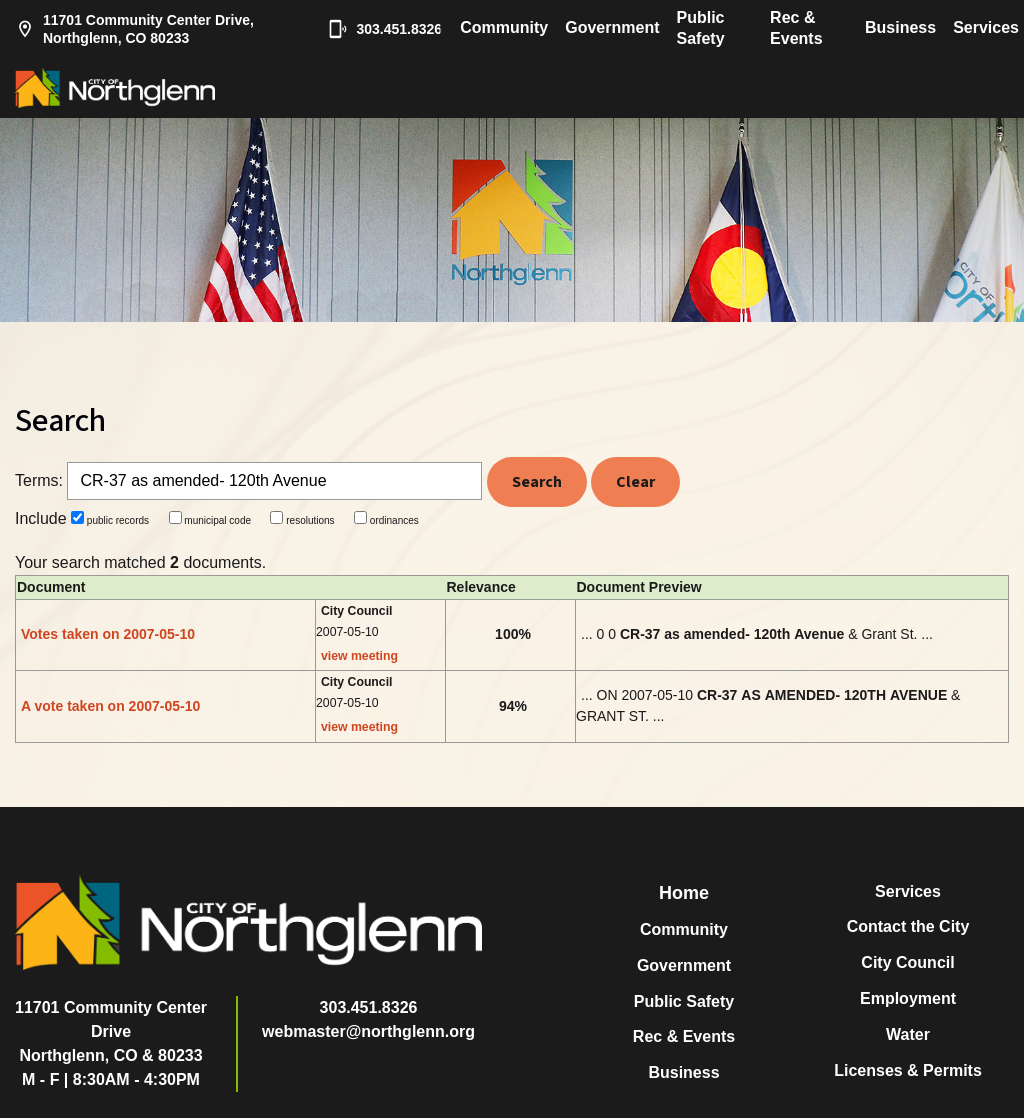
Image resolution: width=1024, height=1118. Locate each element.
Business (900, 27)
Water (908, 1034)
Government (612, 27)
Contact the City (908, 926)
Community (504, 27)
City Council (907, 962)
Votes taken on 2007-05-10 (108, 634)
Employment (908, 998)
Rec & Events (796, 28)
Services (986, 27)
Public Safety (701, 28)
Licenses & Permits (908, 1070)
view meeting (359, 656)
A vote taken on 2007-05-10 (110, 706)
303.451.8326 (375, 29)
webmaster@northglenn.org (368, 1031)
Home (684, 893)
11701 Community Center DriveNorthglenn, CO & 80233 (111, 1031)
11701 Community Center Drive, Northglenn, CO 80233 (134, 29)
